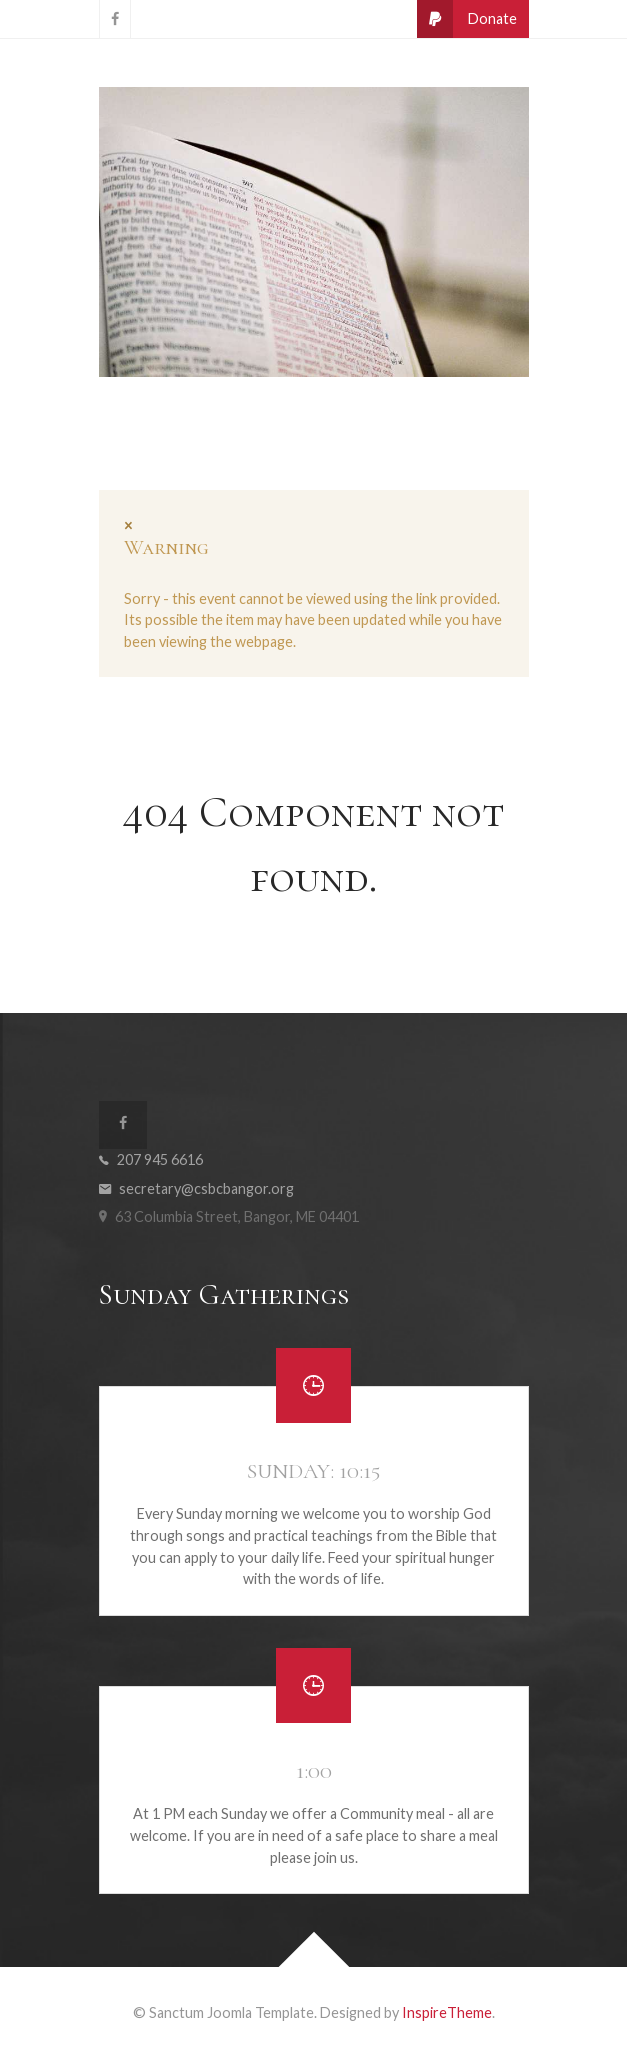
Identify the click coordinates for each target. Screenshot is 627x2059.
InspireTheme (447, 2012)
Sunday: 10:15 (313, 1471)
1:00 (314, 1771)
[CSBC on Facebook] (115, 19)
